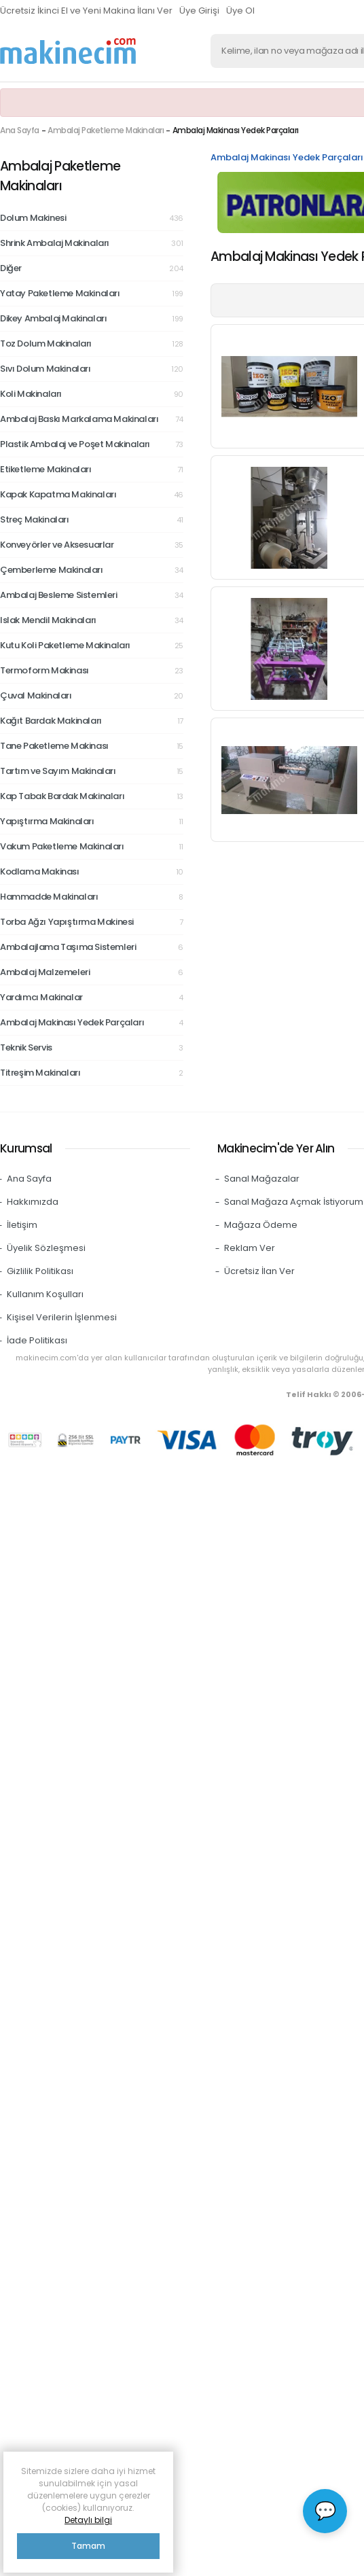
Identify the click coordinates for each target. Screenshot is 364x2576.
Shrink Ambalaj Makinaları (91, 243)
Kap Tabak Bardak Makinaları (91, 796)
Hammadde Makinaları (91, 897)
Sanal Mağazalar (261, 1178)
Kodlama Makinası (91, 872)
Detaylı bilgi (88, 2520)
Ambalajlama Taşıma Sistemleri (91, 947)
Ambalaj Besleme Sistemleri (91, 595)
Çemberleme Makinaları (91, 570)
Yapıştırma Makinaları (91, 821)
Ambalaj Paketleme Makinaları (106, 130)
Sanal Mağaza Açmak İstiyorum (293, 1201)
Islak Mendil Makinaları (91, 620)
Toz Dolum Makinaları (91, 344)
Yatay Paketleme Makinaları (91, 293)
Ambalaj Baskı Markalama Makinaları (91, 419)
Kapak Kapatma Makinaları (91, 494)
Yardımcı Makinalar (91, 997)
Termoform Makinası (91, 670)
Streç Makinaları (91, 520)
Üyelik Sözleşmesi (46, 1247)
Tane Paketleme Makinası (91, 746)
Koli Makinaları (91, 394)
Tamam (88, 2546)
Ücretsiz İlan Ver (259, 1271)
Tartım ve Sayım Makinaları (91, 771)
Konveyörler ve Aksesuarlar (91, 545)
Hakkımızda (32, 1201)
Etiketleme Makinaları (91, 469)
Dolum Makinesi (91, 218)
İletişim (22, 1224)
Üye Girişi (199, 10)
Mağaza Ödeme (260, 1224)
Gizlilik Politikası (40, 1271)
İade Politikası (37, 1340)
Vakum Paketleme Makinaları (91, 846)
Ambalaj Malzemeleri (91, 972)
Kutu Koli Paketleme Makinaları (91, 645)
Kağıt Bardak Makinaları (91, 721)
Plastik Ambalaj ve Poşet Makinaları (91, 444)
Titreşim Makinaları (91, 1073)
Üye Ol (240, 10)
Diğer (91, 268)
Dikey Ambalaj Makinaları (91, 318)
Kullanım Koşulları (45, 1294)
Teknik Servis (91, 1048)
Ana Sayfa (19, 130)
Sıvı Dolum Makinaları (91, 369)
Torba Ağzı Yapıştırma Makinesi (91, 922)
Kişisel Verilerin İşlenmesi (62, 1317)
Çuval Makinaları (91, 696)
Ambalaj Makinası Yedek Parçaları (91, 1022)
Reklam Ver (249, 1247)
